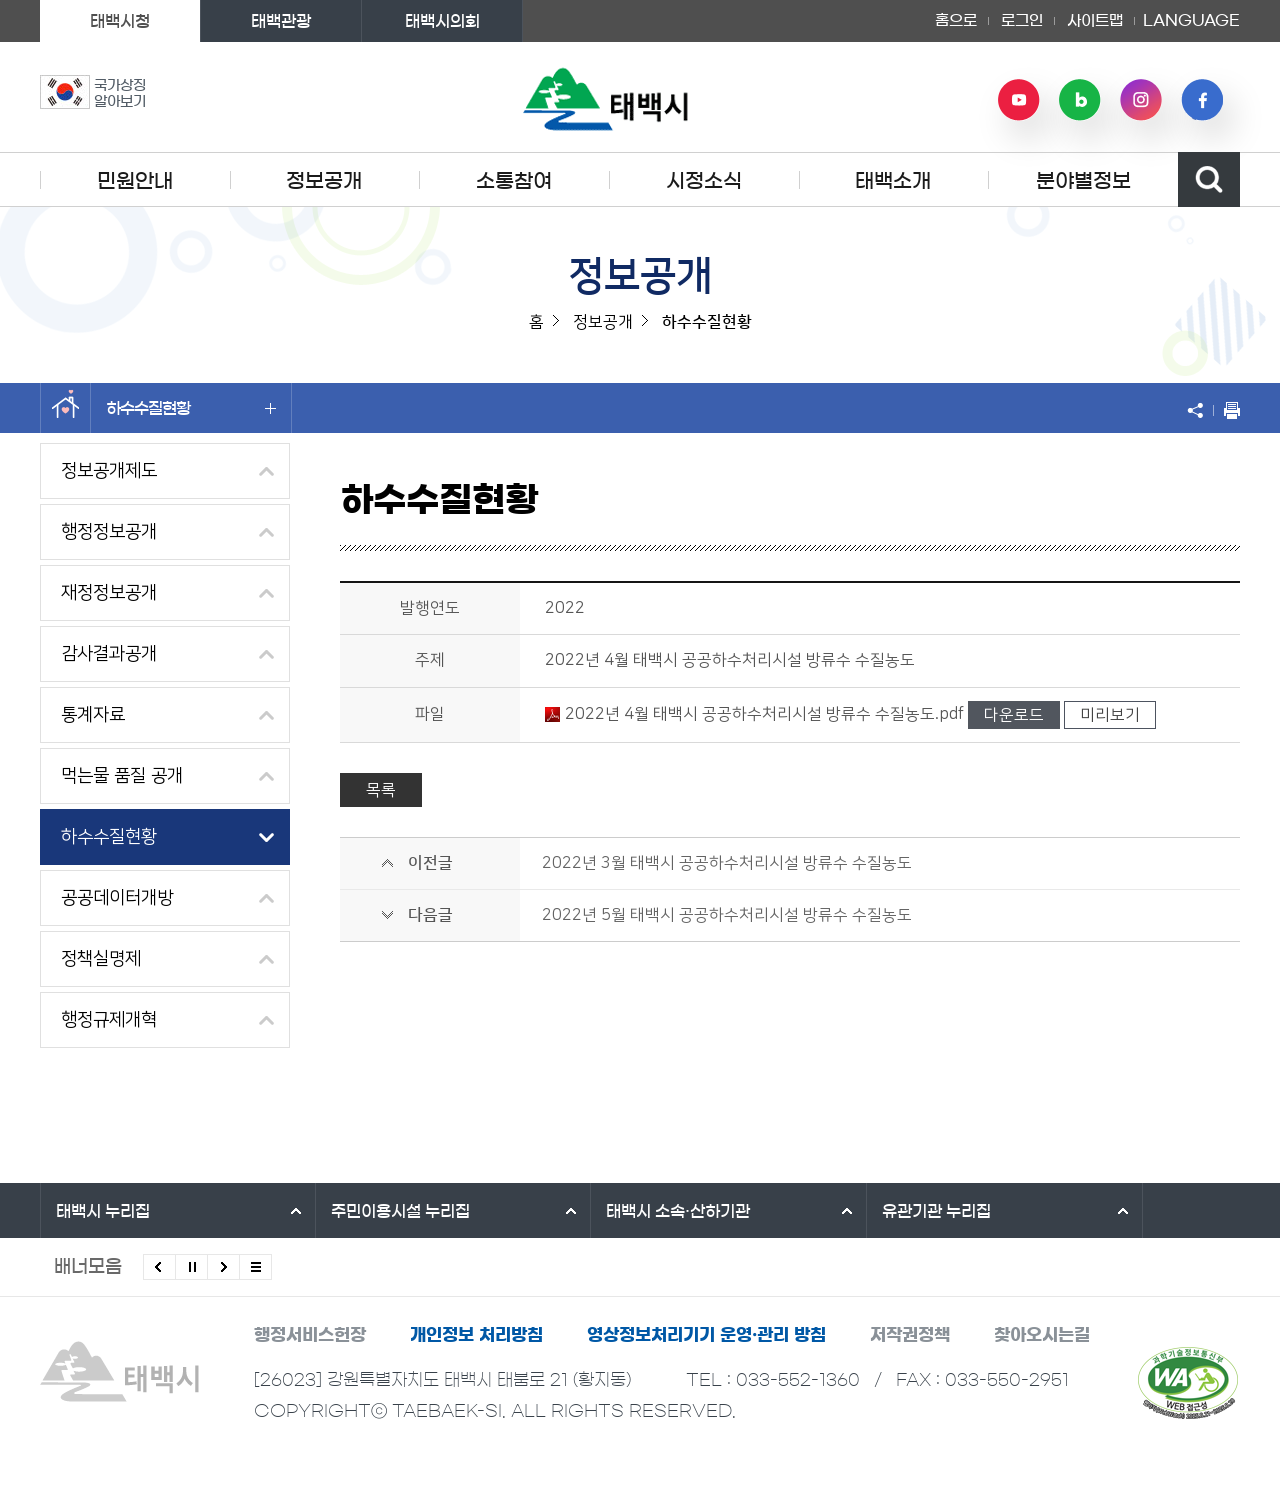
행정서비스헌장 (310, 1334)
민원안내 (135, 181)
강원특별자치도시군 (1107, 1211)
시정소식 (704, 181)
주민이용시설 (364, 1211)
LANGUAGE (1191, 21)
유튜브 (1019, 100)
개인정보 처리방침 (476, 1334)
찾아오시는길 (1042, 1334)
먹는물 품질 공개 (122, 776)
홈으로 (956, 20)
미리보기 (1110, 715)
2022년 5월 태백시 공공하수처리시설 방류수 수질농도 (727, 915)
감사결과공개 (109, 654)
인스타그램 (1141, 100)
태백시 (103, 1211)
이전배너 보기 (159, 1267)
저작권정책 (910, 1334)
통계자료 (93, 715)
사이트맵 (1095, 20)
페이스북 (1202, 100)
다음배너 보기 (223, 1267)
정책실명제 (101, 959)
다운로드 (1014, 715)
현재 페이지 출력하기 (1227, 410)
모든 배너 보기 (255, 1267)
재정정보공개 (109, 593)
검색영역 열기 (1209, 179)
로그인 (1022, 20)
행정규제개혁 (109, 1020)
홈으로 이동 (65, 408)
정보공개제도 (109, 471)
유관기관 (829, 1211)
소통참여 (514, 181)
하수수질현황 (191, 408)
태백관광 (281, 21)
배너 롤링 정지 (191, 1267)
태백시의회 (442, 21)
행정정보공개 (109, 532)
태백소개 (893, 181)
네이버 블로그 (1080, 100)
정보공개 (324, 181)
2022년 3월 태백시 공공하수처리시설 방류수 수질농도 (727, 863)
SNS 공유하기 (1200, 410)
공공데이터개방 (117, 898)
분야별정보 (1083, 181)
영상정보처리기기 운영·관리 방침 (706, 1334)
